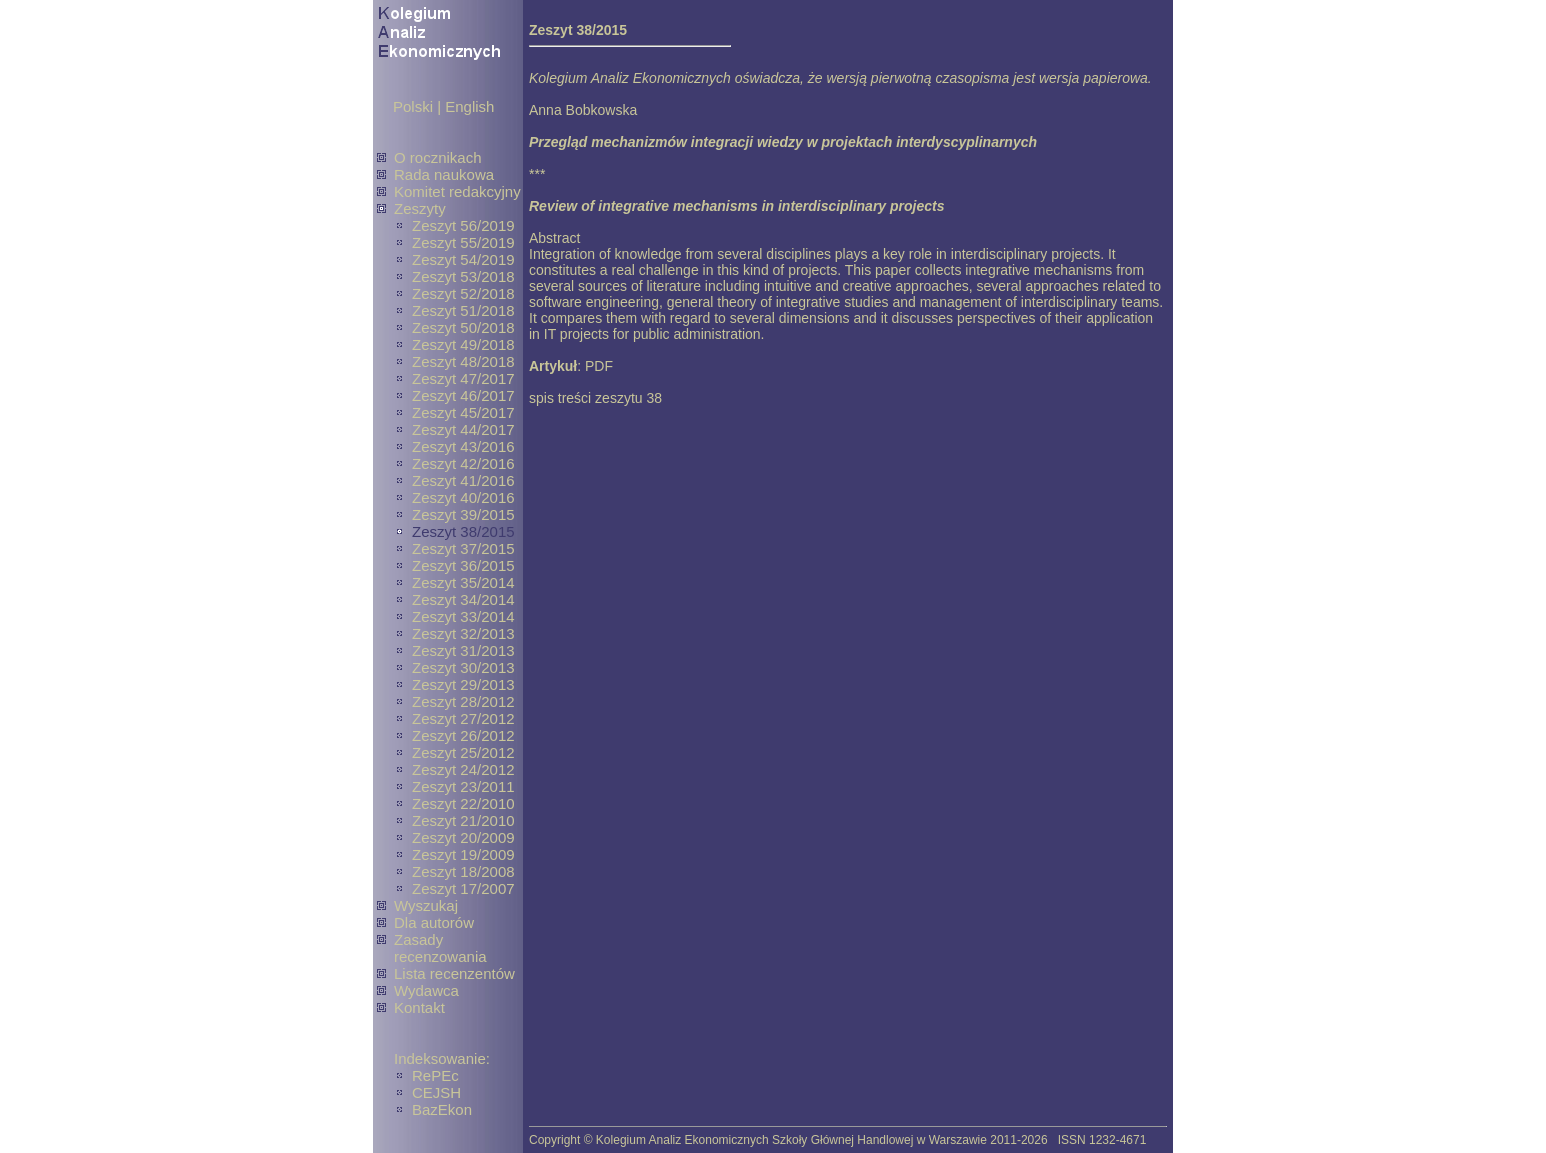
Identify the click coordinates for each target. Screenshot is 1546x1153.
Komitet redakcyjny (457, 191)
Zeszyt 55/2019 (463, 242)
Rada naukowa (444, 174)
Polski (413, 106)
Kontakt (419, 1007)
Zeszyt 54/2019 (463, 259)
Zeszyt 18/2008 (463, 871)
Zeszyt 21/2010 (463, 820)
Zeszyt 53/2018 (463, 276)
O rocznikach (438, 157)
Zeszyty (420, 208)
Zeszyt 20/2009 (463, 837)
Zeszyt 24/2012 (463, 769)
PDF (599, 366)
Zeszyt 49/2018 (463, 344)
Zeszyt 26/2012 (463, 735)
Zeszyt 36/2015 (463, 565)
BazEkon (442, 1109)
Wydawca (426, 990)
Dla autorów (434, 922)
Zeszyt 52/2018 (463, 293)
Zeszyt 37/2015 (463, 548)
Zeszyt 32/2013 (463, 633)
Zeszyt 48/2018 (463, 361)
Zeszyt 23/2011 (463, 786)
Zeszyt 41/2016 (463, 480)
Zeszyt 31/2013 (463, 650)
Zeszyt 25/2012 (463, 752)
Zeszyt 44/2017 (463, 429)
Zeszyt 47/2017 (463, 378)
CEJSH (436, 1092)
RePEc (435, 1075)
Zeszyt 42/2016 (463, 463)
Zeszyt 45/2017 (463, 412)
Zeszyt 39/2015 (463, 514)
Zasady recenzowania (440, 948)
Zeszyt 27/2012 (463, 718)
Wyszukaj (426, 905)
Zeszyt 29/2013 (463, 684)
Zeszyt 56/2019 (463, 225)
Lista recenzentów (454, 973)
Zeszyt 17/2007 (463, 888)
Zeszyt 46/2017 (463, 395)
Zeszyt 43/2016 (463, 446)
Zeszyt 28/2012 (463, 701)
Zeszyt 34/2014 (463, 599)
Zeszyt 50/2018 (463, 327)
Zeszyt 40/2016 (463, 497)
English (469, 106)
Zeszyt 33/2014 (463, 616)
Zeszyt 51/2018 (463, 310)
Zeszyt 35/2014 (463, 582)
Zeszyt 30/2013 (463, 667)
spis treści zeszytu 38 (595, 398)
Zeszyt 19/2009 (463, 854)
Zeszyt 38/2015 (463, 531)
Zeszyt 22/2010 (463, 803)
